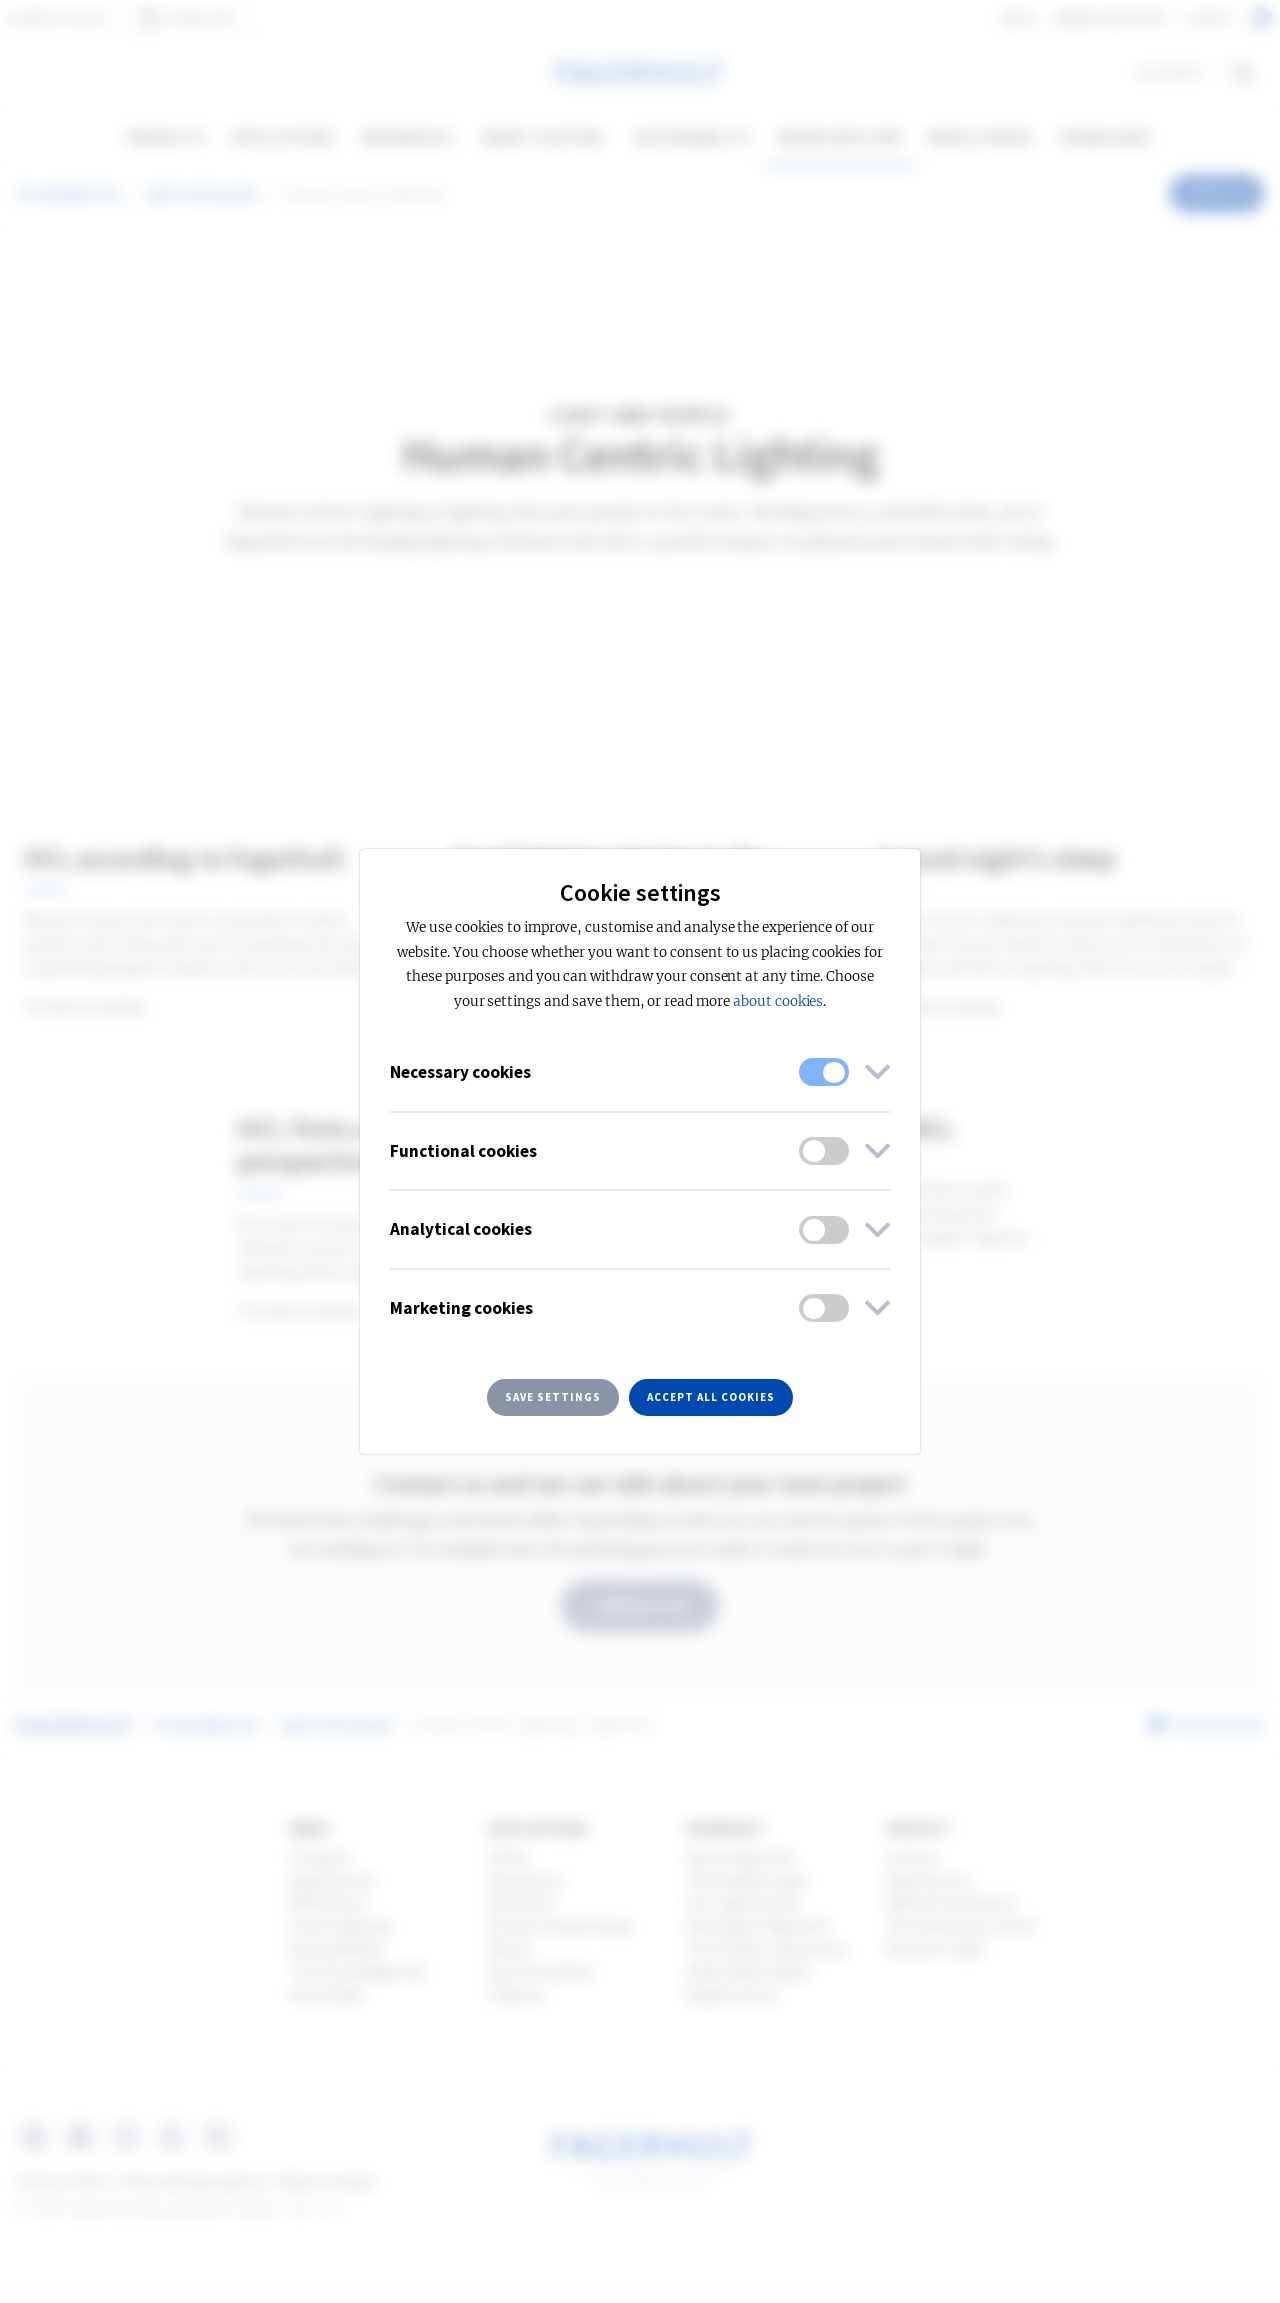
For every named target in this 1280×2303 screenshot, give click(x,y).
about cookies (778, 1001)
